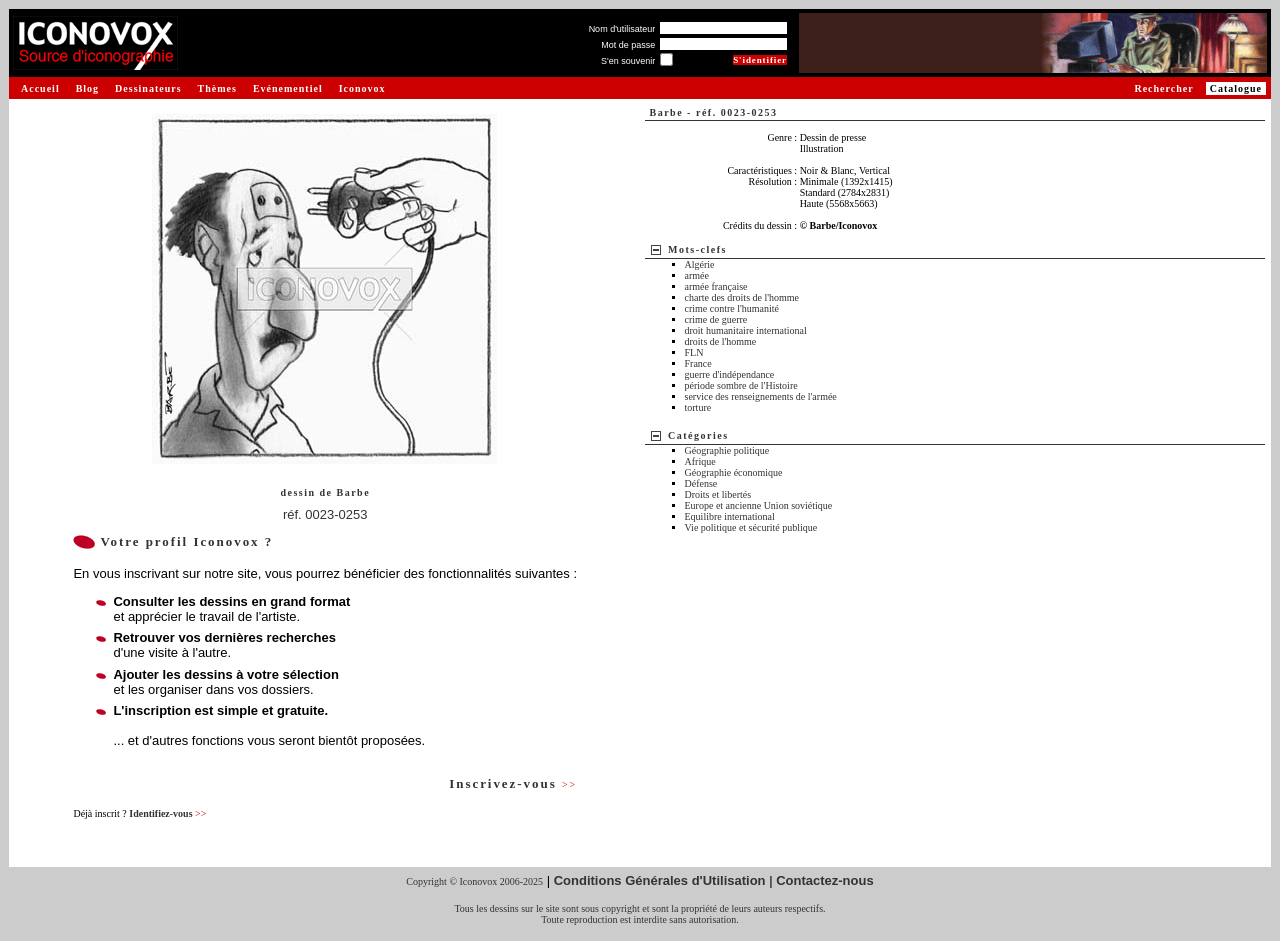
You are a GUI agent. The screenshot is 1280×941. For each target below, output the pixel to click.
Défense (701, 483)
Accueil (40, 88)
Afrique (700, 461)
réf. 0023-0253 (325, 514)
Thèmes (217, 88)
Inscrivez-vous (513, 783)
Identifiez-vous (167, 813)
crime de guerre (716, 319)
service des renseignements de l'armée (761, 396)
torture (698, 407)
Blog (87, 88)
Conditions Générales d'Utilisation (660, 880)
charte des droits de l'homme (742, 297)
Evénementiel (288, 88)
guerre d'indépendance (730, 374)
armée (697, 275)
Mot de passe (628, 45)
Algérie (700, 264)
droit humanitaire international (746, 330)
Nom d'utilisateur (622, 29)
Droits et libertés (718, 494)
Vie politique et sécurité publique (751, 527)
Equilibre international (730, 516)
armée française (716, 286)
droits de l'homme (721, 341)
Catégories (698, 435)
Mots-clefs (697, 249)
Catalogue (1236, 88)
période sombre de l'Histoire (741, 385)
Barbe (354, 492)
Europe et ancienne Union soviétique (759, 505)
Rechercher (1163, 88)
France (698, 363)
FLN (694, 352)
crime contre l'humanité (732, 308)
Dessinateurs (148, 88)
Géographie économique (734, 472)
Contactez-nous (825, 880)
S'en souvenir (628, 61)
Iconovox (362, 88)
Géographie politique (727, 450)
